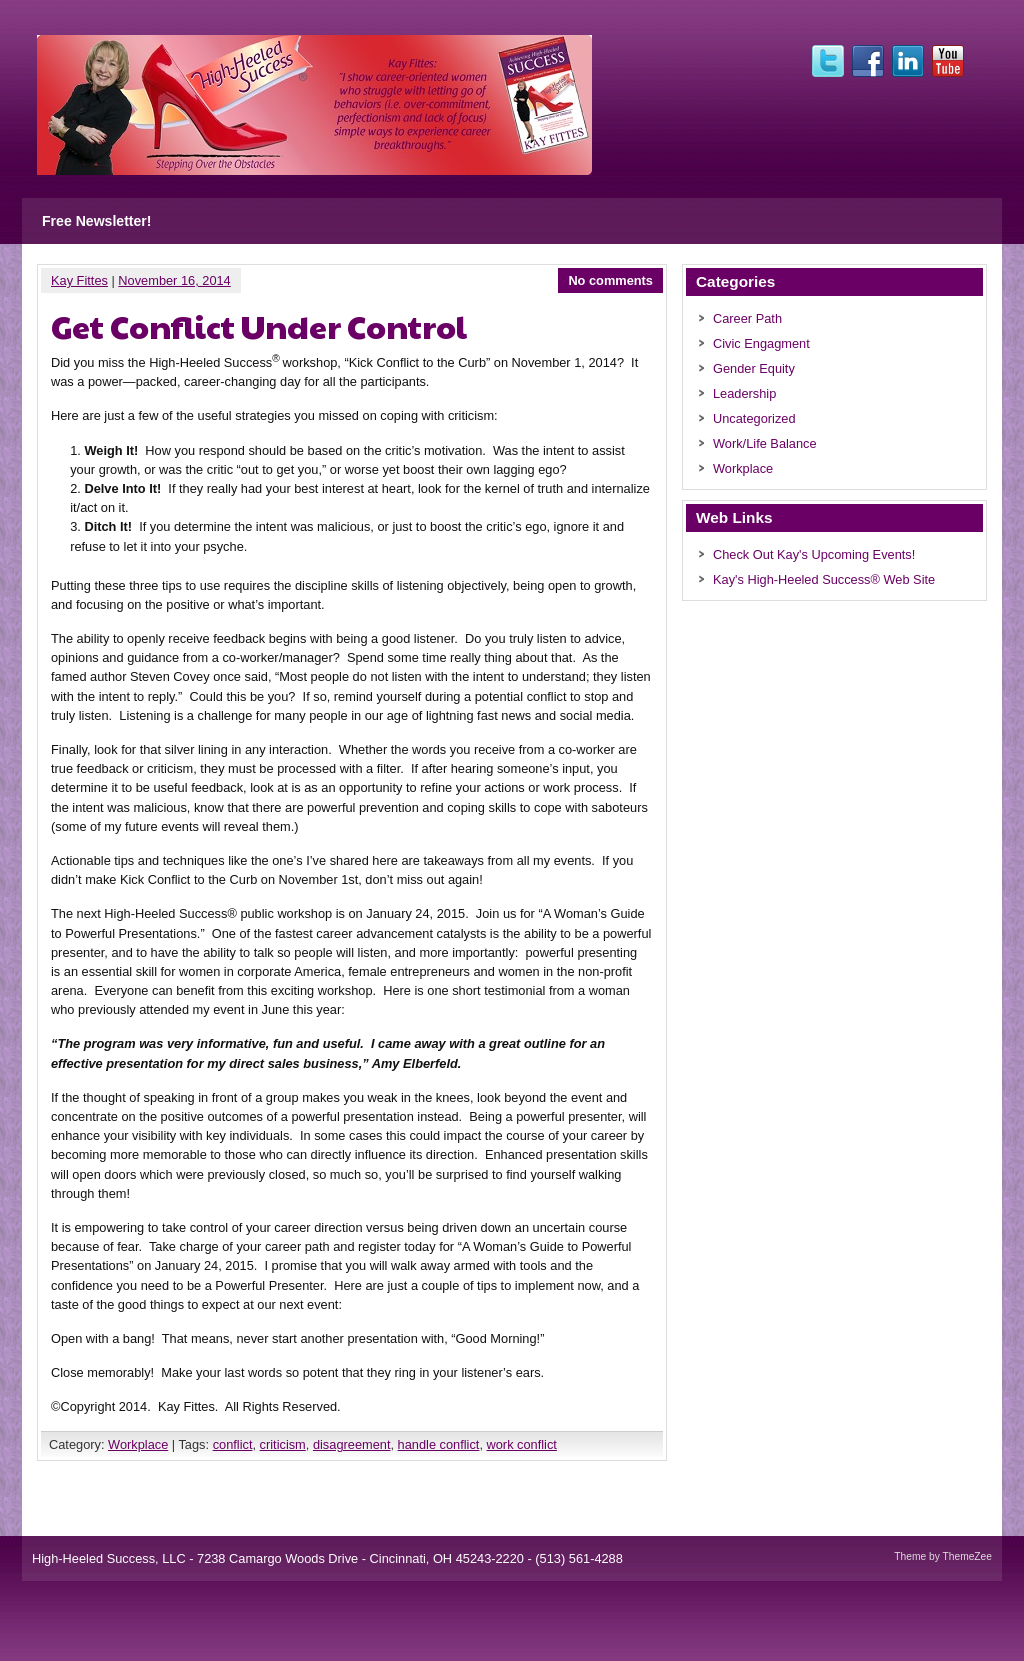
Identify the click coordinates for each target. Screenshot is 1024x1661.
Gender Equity (754, 368)
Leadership (744, 393)
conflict (233, 1444)
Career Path (747, 318)
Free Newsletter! (97, 221)
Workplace (138, 1444)
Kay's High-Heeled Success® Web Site (824, 579)
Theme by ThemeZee (943, 1556)
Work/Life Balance (765, 443)
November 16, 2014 (174, 280)
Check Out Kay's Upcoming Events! (814, 554)
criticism (283, 1444)
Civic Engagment (761, 343)
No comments (610, 280)
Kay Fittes (79, 280)
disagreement (352, 1444)
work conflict (522, 1444)
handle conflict (439, 1444)
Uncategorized (754, 418)
